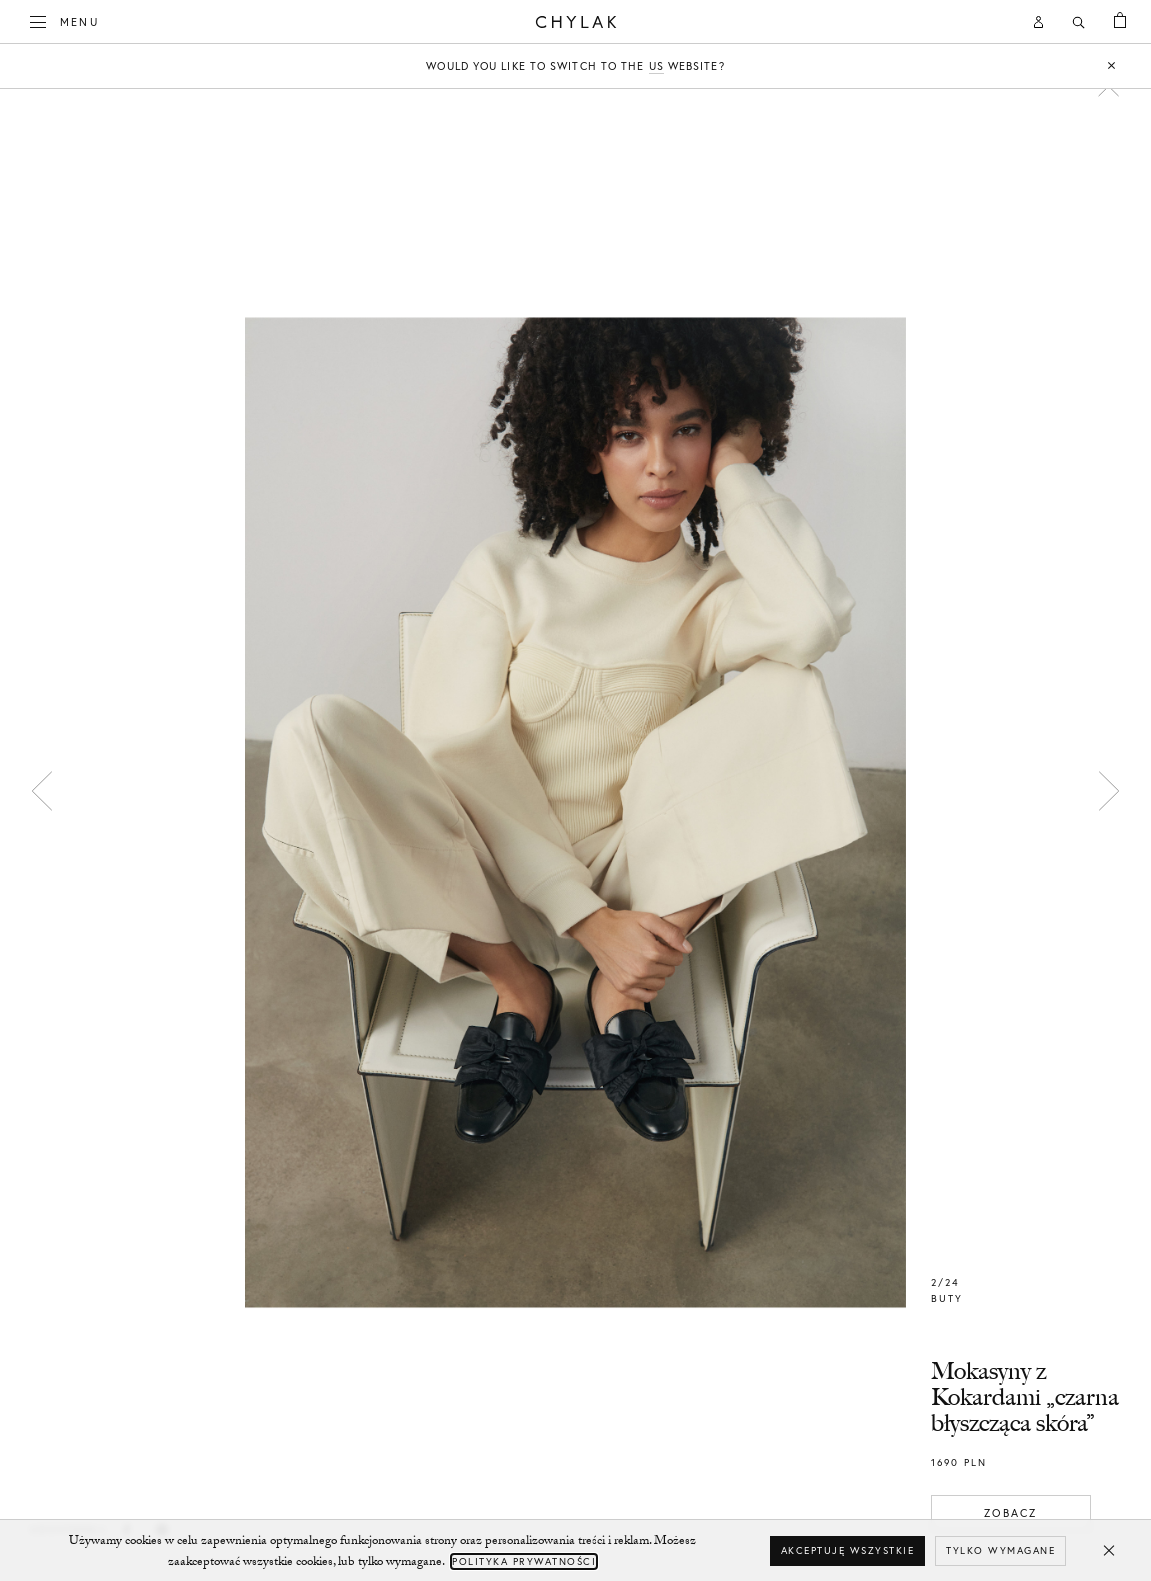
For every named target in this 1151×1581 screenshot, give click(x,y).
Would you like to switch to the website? (575, 66)
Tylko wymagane (1000, 1550)
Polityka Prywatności (524, 1561)
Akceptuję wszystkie (848, 1550)
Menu (65, 20)
